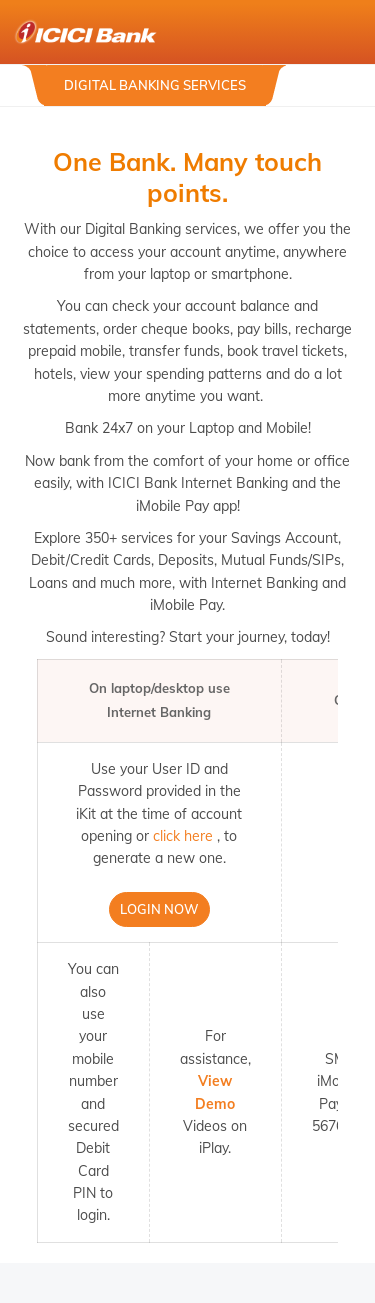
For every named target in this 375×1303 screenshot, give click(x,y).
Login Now (159, 909)
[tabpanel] (187, 106)
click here (183, 836)
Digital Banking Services (155, 85)
